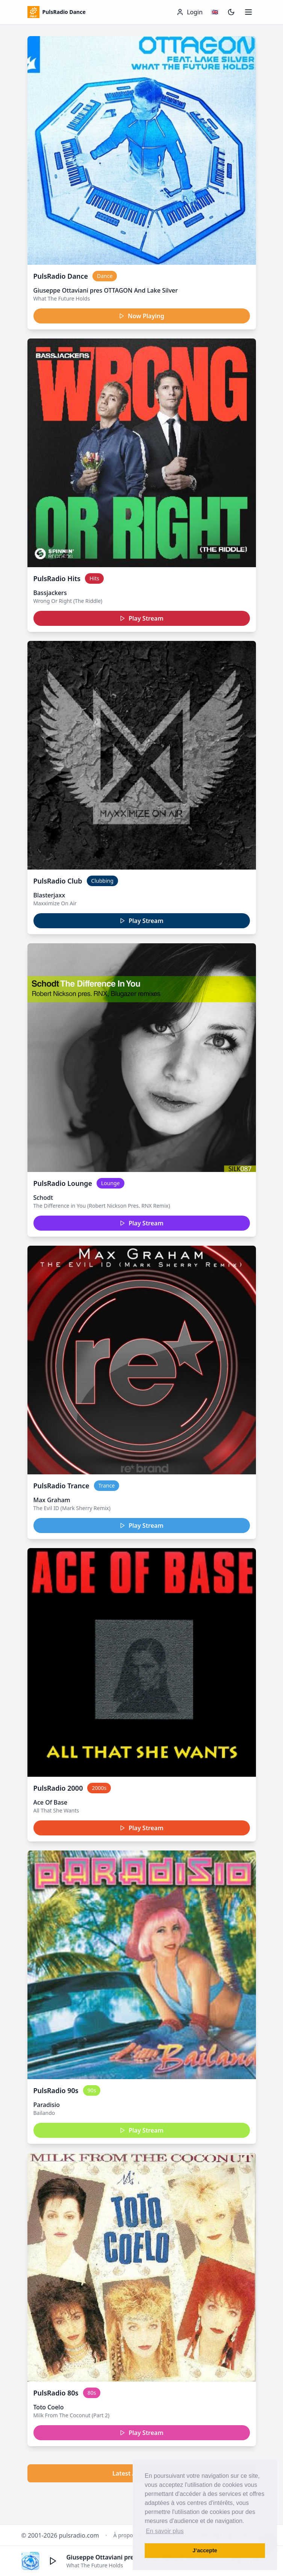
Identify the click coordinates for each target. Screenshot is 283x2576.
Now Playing (141, 316)
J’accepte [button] (204, 2550)
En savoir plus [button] (165, 2531)
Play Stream (141, 618)
